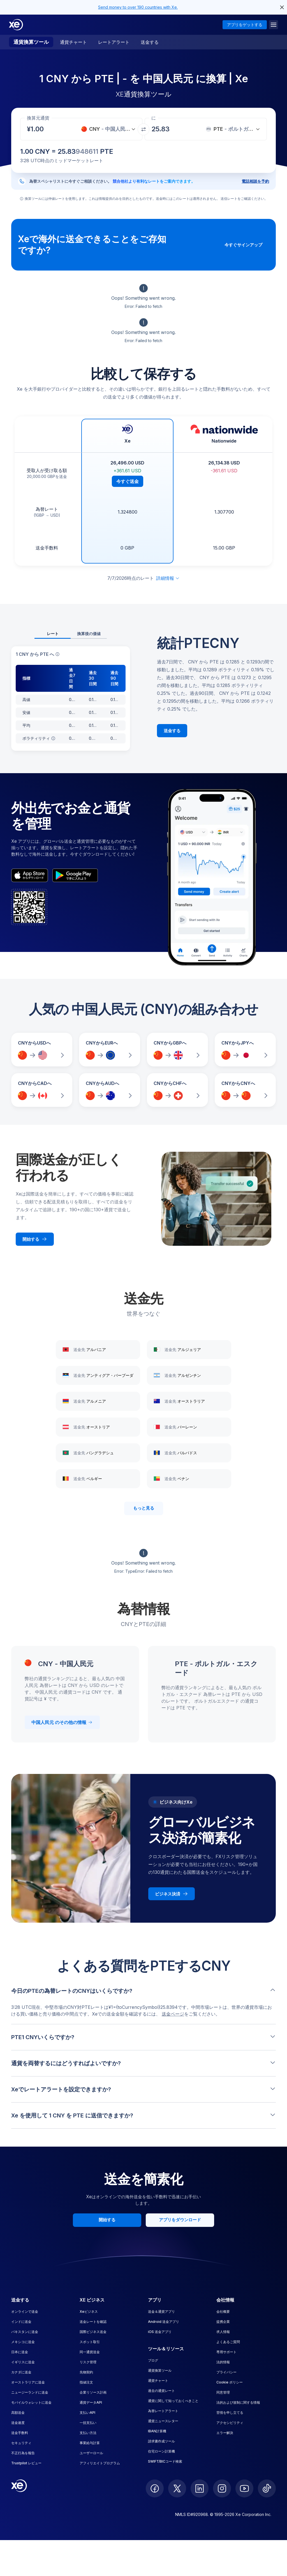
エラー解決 (224, 2433)
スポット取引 (90, 2342)
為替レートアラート (163, 2411)
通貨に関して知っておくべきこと (173, 2401)
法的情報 (223, 2362)
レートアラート (113, 42)
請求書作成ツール (161, 2441)
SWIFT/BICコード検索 (165, 2461)
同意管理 (223, 2392)
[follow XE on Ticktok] (267, 2488)
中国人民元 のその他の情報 (62, 1722)
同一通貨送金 (90, 2352)
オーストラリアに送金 (28, 2382)
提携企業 (223, 2321)
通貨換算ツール (31, 42)
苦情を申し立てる (229, 2412)
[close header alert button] (282, 7)
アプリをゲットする (244, 24)
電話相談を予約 (255, 181)
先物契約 (86, 2372)
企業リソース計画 (93, 2392)
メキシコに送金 (23, 2342)
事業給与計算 (90, 2443)
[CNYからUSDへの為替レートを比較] (41, 1049)
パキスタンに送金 (24, 2332)
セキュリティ (21, 2443)
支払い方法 (88, 2433)
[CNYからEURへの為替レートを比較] (109, 1049)
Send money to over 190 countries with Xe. (138, 7)
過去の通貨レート (161, 2391)
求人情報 (223, 2332)
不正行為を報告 (23, 2453)
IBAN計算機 (157, 2431)
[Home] (16, 24)
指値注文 (86, 2382)
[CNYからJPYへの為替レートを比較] (245, 1049)
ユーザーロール (91, 2453)
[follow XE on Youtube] (244, 2488)
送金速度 (18, 2423)
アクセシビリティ (229, 2423)
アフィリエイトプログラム (100, 2463)
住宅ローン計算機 (161, 2451)
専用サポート (226, 2352)
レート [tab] (53, 633)
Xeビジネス (89, 2311)
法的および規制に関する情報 (238, 2402)
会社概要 (223, 2311)
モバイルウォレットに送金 (31, 2402)
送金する (150, 42)
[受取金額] (39, 129)
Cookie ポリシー (229, 2382)
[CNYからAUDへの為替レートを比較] (109, 1090)
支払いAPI (87, 2412)
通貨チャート (73, 42)
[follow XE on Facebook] (155, 2488)
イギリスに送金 (23, 2362)
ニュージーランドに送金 (29, 2392)
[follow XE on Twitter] (177, 2488)
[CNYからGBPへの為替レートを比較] (177, 1049)
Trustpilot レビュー (26, 2463)
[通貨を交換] (143, 129)
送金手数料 (19, 2433)
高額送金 (18, 2412)
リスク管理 (88, 2362)
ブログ (153, 2360)
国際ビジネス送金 (93, 2332)
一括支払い (88, 2423)
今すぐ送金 (127, 481)
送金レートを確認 (93, 2321)
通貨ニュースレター (163, 2421)
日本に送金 (19, 2352)
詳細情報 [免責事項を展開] (168, 578)
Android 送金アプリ (163, 2321)
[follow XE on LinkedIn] (200, 2488)
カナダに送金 (21, 2372)
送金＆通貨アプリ (161, 2311)
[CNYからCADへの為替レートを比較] (41, 1090)
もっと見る (143, 1508)
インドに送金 (21, 2321)
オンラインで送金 (24, 2311)
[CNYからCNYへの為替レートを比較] (245, 1090)
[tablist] (70, 634)
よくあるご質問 (228, 2342)
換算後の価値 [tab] (89, 633)
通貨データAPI (91, 2402)
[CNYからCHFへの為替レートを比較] (177, 1090)
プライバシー (226, 2372)
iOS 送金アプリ (160, 2332)
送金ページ (173, 2014)
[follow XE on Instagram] (222, 2488)
